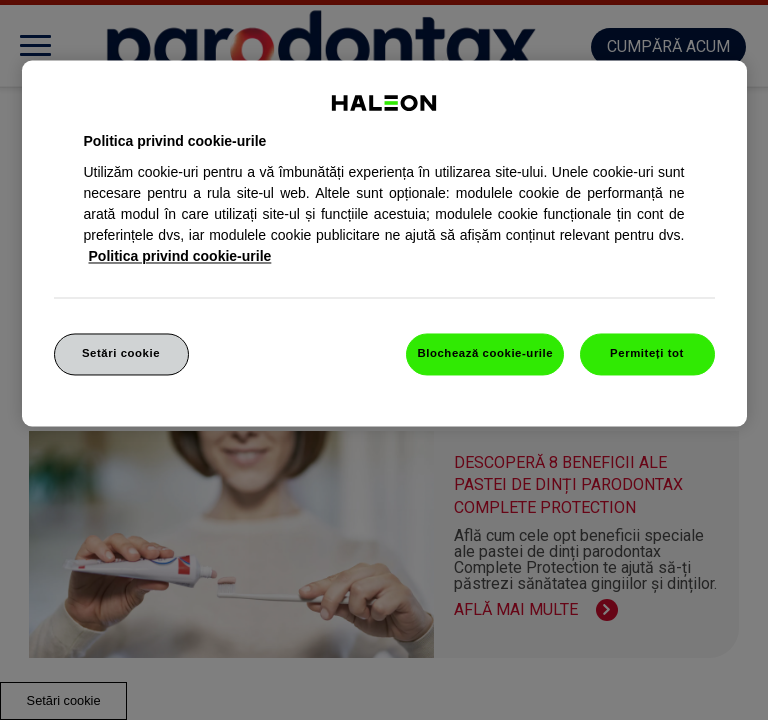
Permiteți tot (647, 353)
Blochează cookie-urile (485, 353)
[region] (384, 243)
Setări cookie (121, 353)
